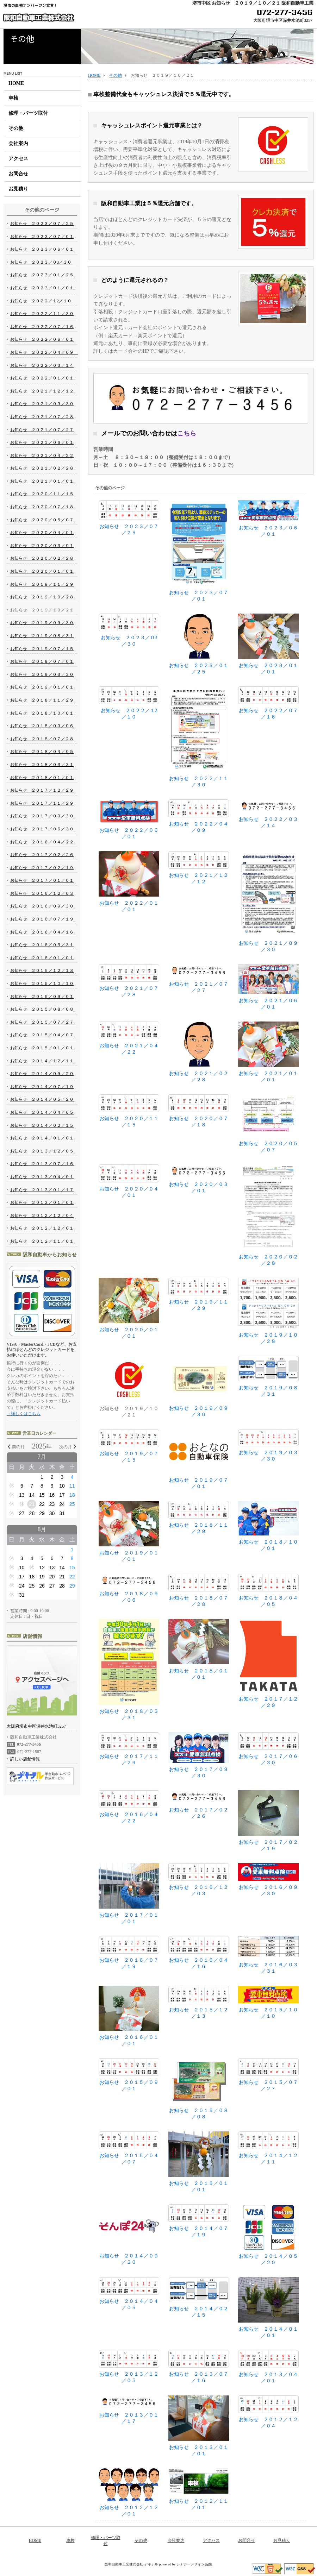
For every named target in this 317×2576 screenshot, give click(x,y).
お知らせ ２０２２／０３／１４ (268, 813)
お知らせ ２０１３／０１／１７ (129, 2409)
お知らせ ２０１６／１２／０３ (198, 1879)
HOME (16, 83)
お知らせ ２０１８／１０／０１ (268, 1526)
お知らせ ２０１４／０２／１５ (198, 2297)
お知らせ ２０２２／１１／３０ (198, 736)
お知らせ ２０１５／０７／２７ (268, 2074)
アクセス (18, 158)
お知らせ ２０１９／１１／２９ (198, 1294)
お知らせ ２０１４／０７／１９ (198, 2220)
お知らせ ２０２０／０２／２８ (268, 1215)
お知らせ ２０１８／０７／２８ (198, 1590)
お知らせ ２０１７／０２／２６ (198, 1804)
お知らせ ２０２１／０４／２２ (129, 1038)
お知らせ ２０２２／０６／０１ (129, 819)
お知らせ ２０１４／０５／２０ (268, 2235)
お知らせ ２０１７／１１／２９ (129, 1748)
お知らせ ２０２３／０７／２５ (129, 517)
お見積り (18, 188)
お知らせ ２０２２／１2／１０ (129, 703)
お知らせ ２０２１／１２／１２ (198, 867)
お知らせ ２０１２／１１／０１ (198, 2489)
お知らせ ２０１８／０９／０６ (129, 1588)
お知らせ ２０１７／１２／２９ (268, 1663)
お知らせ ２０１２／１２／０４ (268, 2412)
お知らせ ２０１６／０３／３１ (268, 1955)
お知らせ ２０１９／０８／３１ (268, 1376)
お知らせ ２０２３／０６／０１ (268, 518)
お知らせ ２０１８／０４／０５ (268, 1590)
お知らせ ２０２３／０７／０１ (198, 550)
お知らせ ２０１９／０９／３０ (198, 1386)
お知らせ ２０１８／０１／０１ (198, 1649)
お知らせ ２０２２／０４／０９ (198, 816)
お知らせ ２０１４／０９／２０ (129, 2234)
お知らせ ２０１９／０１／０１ (129, 1531)
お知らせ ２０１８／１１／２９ (198, 1517)
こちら (186, 433)
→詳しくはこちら (24, 1413)
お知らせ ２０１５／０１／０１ (198, 2161)
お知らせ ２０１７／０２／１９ (268, 1820)
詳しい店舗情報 (25, 1759)
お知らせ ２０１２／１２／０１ (129, 2492)
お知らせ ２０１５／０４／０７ (129, 2148)
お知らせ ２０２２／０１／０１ (129, 881)
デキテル (151, 2564)
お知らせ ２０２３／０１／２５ (198, 644)
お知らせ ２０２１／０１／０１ (268, 1052)
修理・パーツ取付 (28, 113)
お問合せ (18, 173)
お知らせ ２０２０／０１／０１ (129, 1308)
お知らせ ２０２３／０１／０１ (268, 644)
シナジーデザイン (190, 2564)
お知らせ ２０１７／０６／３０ (268, 1748)
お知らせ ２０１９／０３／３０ (268, 1446)
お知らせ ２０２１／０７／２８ (129, 980)
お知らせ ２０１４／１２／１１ (268, 2148)
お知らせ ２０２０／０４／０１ (129, 1181)
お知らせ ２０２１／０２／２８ (198, 1052)
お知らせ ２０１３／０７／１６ (198, 2366)
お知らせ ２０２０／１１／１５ (129, 1110)
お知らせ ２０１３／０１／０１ (198, 2425)
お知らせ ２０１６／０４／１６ (198, 1952)
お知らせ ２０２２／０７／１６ (268, 703)
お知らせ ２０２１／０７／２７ (198, 978)
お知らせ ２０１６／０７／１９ (129, 1952)
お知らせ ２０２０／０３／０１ (198, 1178)
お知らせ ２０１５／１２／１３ (198, 2002)
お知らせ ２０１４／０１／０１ (268, 2307)
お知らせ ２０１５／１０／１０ (268, 2002)
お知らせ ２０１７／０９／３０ (198, 1755)
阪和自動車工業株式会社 (38, 17)
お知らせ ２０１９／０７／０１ (198, 1459)
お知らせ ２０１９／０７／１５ (129, 1446)
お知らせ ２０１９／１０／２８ (268, 1311)
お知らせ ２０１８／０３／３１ (129, 1669)
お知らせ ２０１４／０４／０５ (129, 2293)
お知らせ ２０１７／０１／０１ (129, 1893)
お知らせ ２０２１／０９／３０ (268, 901)
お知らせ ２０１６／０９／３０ (268, 1879)
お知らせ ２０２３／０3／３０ (129, 630)
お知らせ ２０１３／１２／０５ (129, 2366)
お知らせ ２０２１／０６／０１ (268, 986)
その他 (15, 128)
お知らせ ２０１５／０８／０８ (198, 2088)
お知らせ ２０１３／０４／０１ (268, 2366)
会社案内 (18, 143)
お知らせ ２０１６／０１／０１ (129, 2016)
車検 (13, 98)
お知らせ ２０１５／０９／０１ (129, 2074)
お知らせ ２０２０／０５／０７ (268, 1123)
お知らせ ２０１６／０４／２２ (129, 1806)
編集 (208, 2564)
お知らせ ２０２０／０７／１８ (198, 1110)
